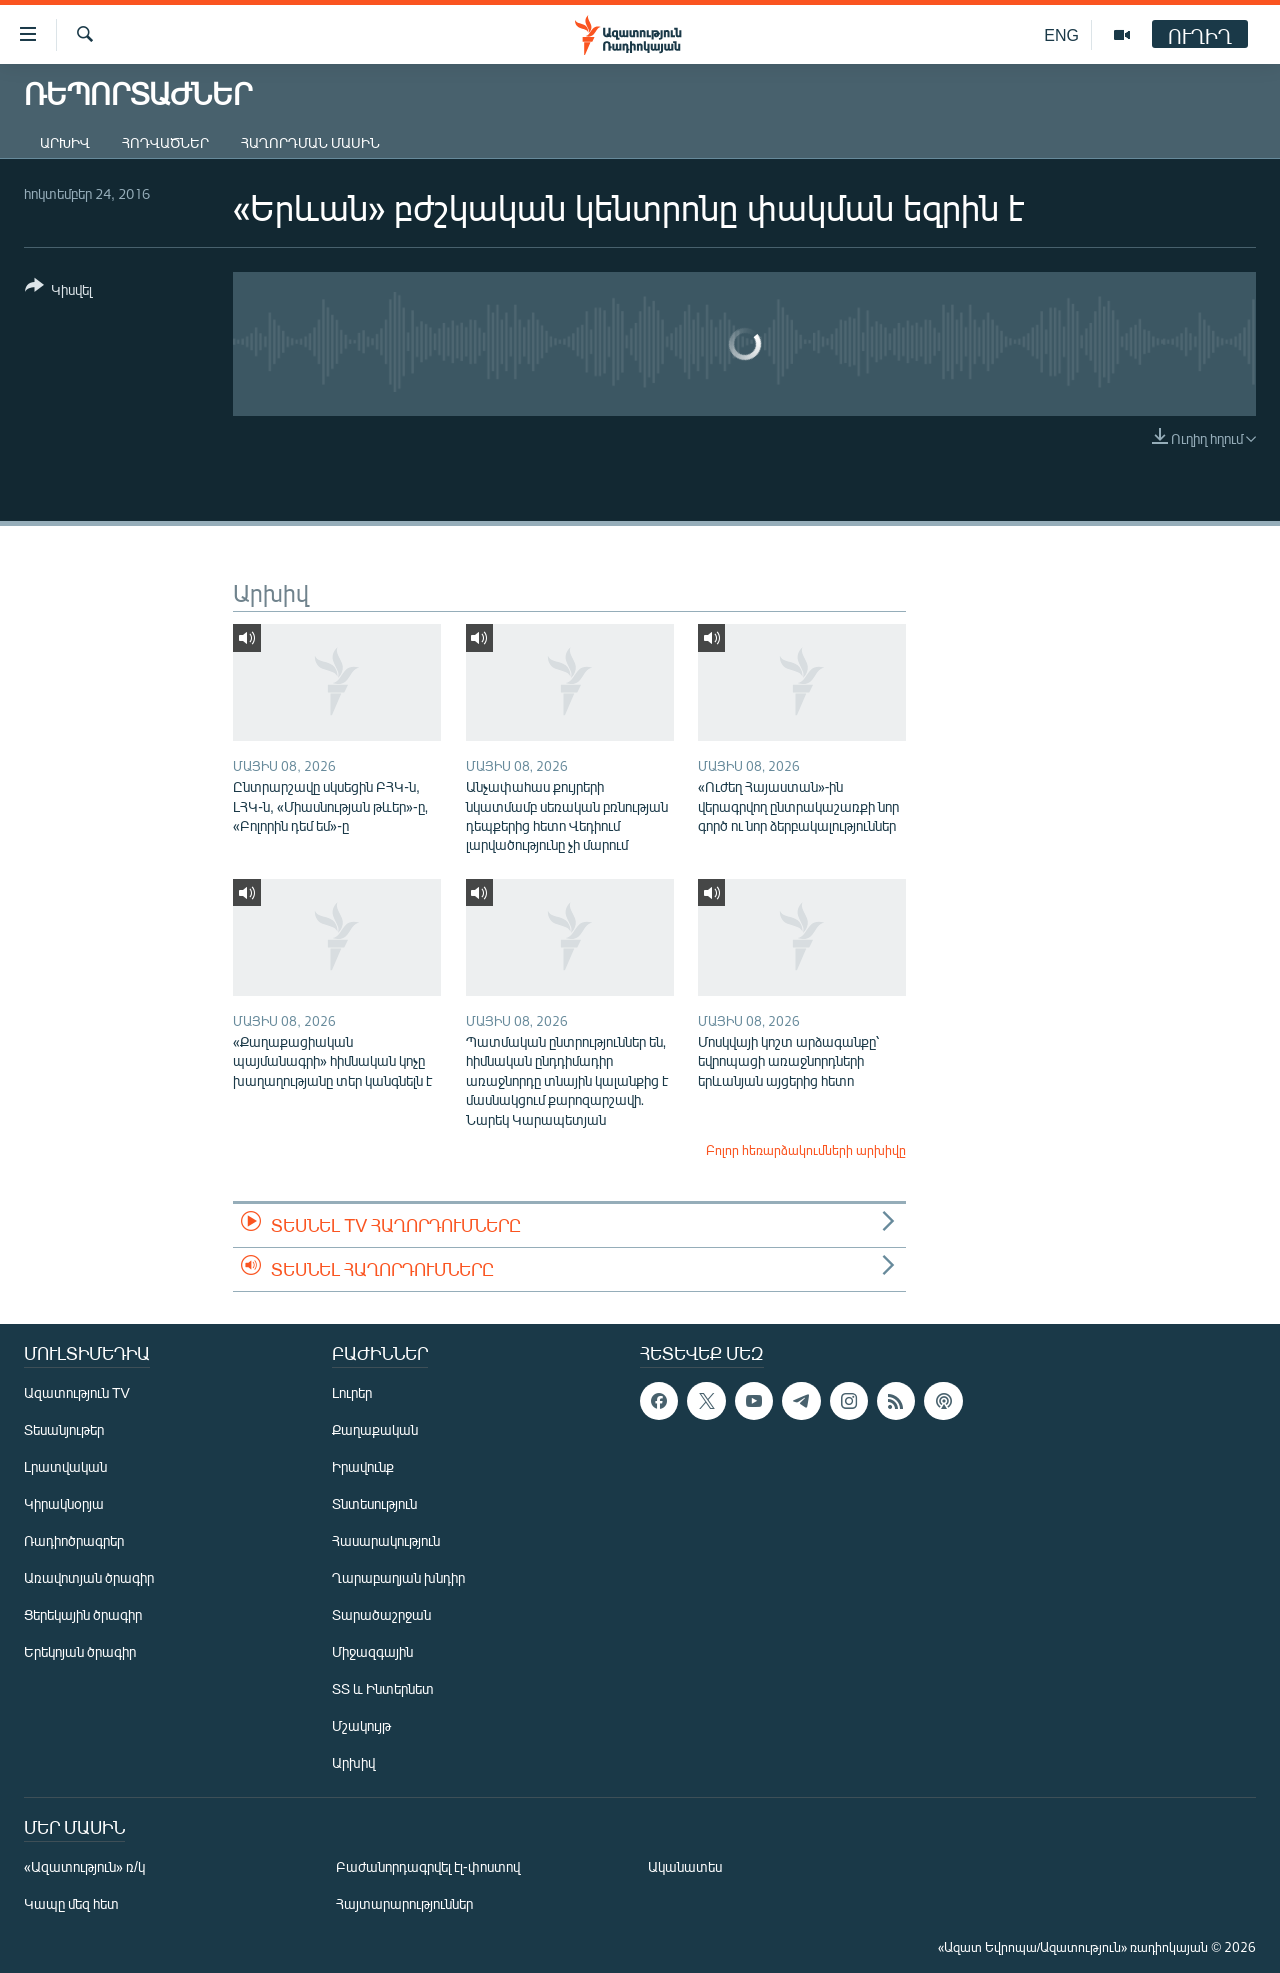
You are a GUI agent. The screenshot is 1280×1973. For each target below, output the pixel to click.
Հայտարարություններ (404, 1903)
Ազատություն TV (77, 1392)
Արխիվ (65, 142)
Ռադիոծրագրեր (74, 1540)
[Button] (58, 291)
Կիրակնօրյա (64, 1503)
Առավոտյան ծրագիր (89, 1577)
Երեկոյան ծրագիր (80, 1651)
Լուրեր (352, 1392)
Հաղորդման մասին (310, 142)
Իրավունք (363, 1466)
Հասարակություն (386, 1540)
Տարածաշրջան (381, 1614)
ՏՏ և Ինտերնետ (383, 1688)
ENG (1061, 34)
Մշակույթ (361, 1725)
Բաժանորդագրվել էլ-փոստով (428, 1866)
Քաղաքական (375, 1429)
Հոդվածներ (165, 142)
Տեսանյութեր (64, 1429)
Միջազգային (372, 1651)
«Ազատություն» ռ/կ (84, 1866)
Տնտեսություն (374, 1503)
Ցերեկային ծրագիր (83, 1614)
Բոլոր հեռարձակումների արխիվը (806, 1150)
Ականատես (685, 1866)
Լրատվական (65, 1466)
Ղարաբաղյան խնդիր (398, 1577)
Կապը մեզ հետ (71, 1903)
